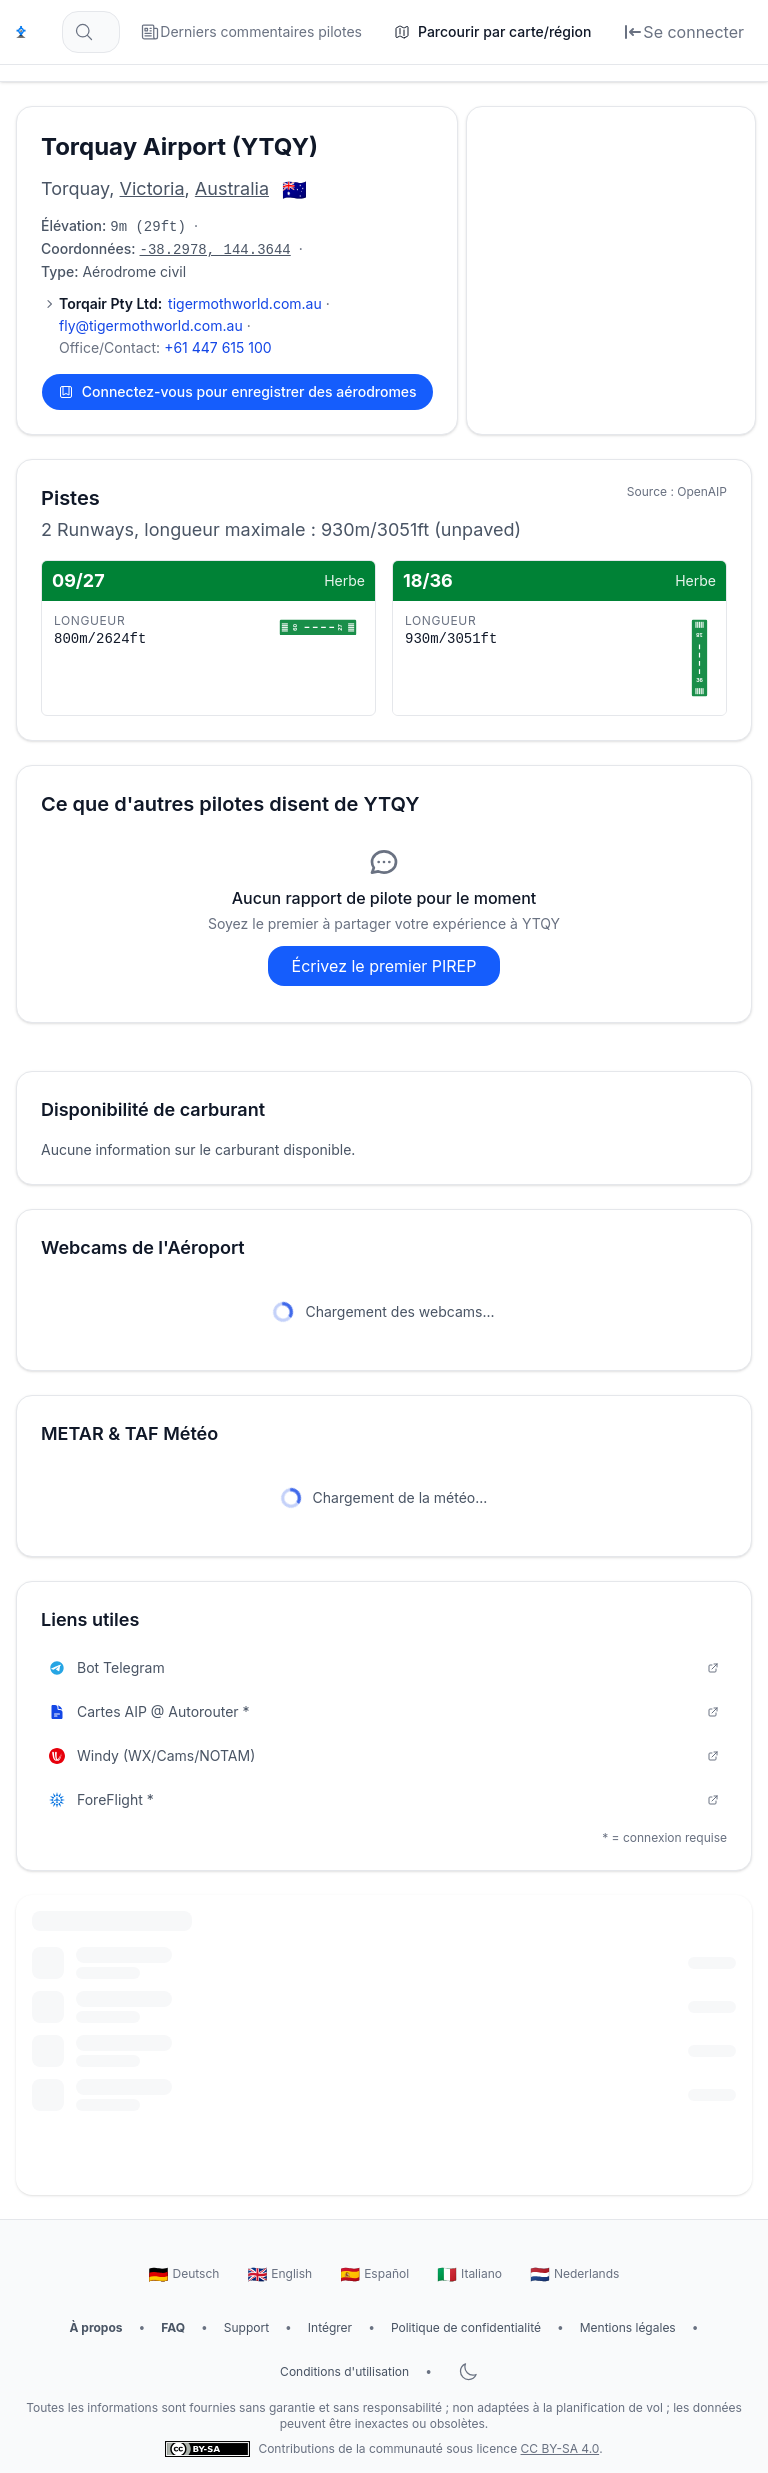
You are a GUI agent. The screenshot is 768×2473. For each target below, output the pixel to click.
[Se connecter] (683, 32)
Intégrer (330, 2327)
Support (246, 2327)
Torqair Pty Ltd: (110, 303)
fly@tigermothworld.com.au (151, 325)
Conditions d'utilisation (344, 2371)
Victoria (152, 188)
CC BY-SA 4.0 (560, 2448)
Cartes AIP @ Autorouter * (384, 1711)
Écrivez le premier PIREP (384, 966)
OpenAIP (702, 491)
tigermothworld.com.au (245, 303)
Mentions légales (628, 2327)
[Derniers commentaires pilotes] (251, 32)
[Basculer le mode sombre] (468, 2372)
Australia (232, 188)
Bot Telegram (384, 1667)
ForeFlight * (384, 1799)
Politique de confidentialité (466, 2327)
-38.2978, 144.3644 (215, 250)
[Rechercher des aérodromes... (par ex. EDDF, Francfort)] (91, 32)
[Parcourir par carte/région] (492, 32)
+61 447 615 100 (218, 347)
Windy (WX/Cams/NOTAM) (384, 1755)
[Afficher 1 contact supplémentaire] (49, 304)
